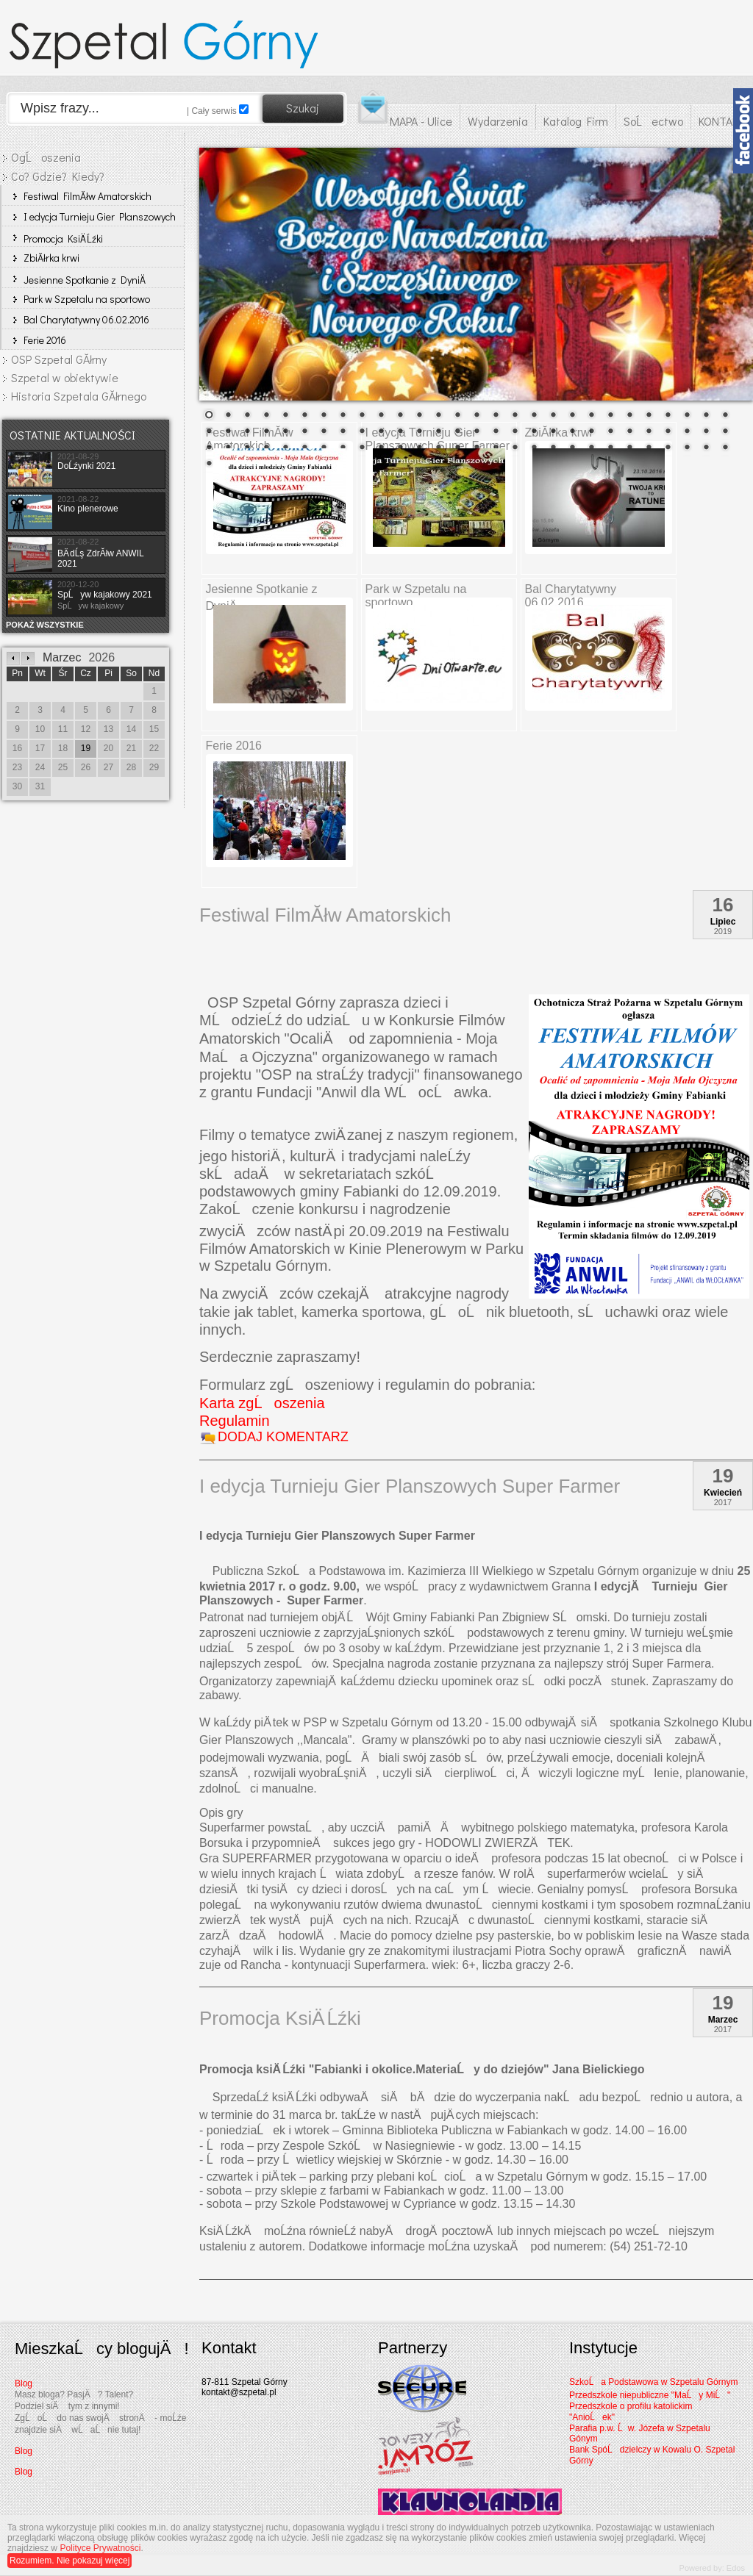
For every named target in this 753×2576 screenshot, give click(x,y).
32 (266, 432)
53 (668, 432)
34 (304, 432)
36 (343, 432)
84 (725, 448)
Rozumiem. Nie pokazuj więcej (69, 2560)
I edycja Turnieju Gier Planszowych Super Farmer (100, 217)
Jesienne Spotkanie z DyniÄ (85, 280)
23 (629, 416)
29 (209, 432)
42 (457, 432)
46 (534, 432)
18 (534, 416)
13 (438, 416)
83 (706, 448)
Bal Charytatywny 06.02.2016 (86, 319)
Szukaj (302, 107)
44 (496, 432)
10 (381, 416)
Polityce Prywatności (100, 2548)
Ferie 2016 (45, 340)
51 (629, 432)
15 (476, 416)
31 (247, 432)
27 (706, 416)
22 (610, 416)
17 (515, 416)
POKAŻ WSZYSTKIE (45, 624)
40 (419, 432)
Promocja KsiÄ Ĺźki (63, 238)
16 (496, 416)
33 (285, 432)
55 (706, 432)
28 (725, 416)
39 (400, 432)
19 (553, 416)
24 (648, 416)
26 (687, 416)
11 (400, 416)
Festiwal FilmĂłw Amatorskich (87, 196)
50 (610, 432)
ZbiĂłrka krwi (51, 258)
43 (476, 432)
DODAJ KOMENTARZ (283, 1436)
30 (228, 432)
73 (515, 448)
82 (687, 448)
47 (553, 432)
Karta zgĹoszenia (262, 1403)
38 (381, 432)
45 (515, 432)
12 (419, 416)
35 (323, 432)
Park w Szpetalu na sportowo (87, 299)
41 (438, 432)
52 (648, 432)
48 (572, 432)
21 (591, 416)
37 (362, 432)
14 (457, 416)
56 (725, 432)
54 (687, 432)
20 (572, 416)
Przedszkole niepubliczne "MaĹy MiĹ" (649, 2395)
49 (591, 432)
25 (668, 416)
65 (362, 448)
